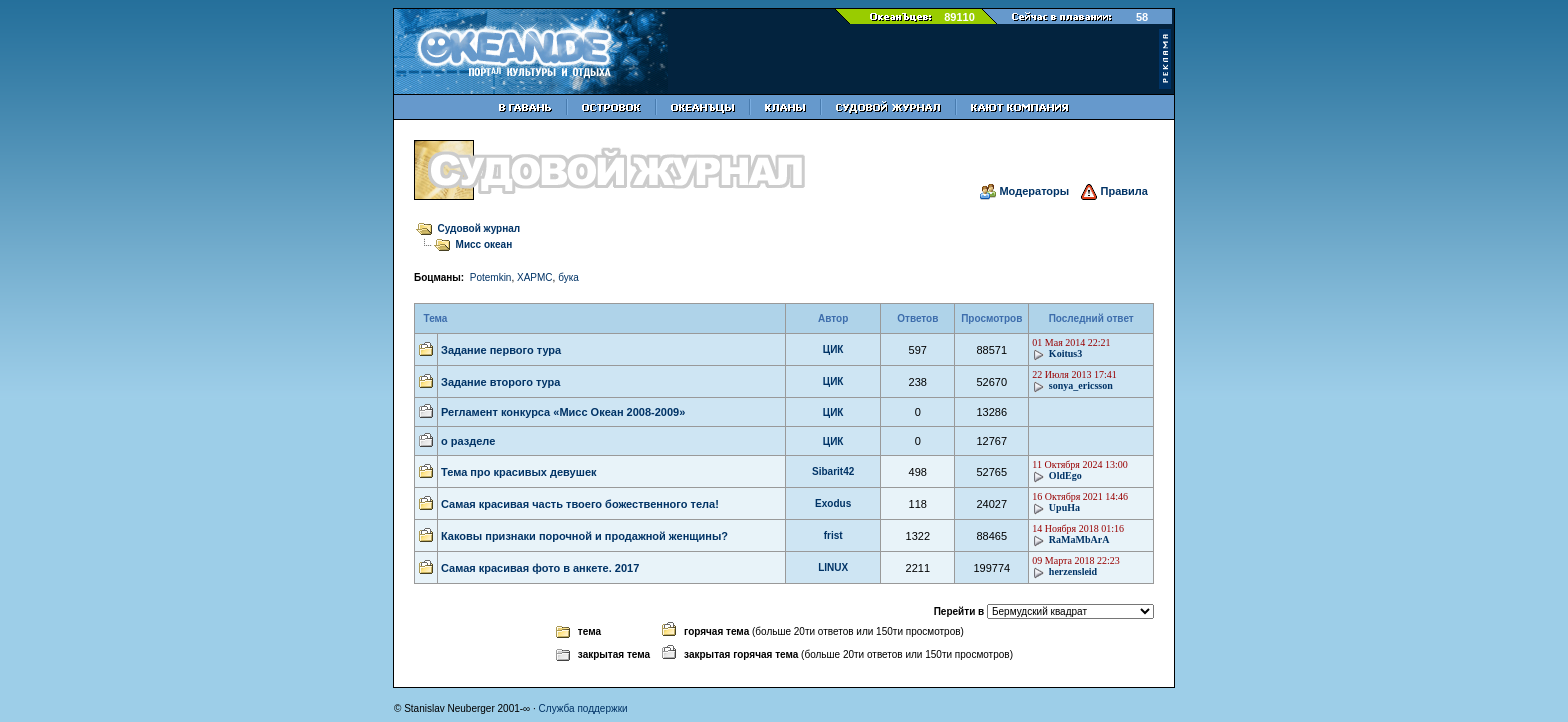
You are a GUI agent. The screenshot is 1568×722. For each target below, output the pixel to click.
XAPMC (535, 277)
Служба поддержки (583, 708)
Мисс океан (484, 244)
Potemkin (491, 277)
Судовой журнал (479, 228)
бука (568, 277)
